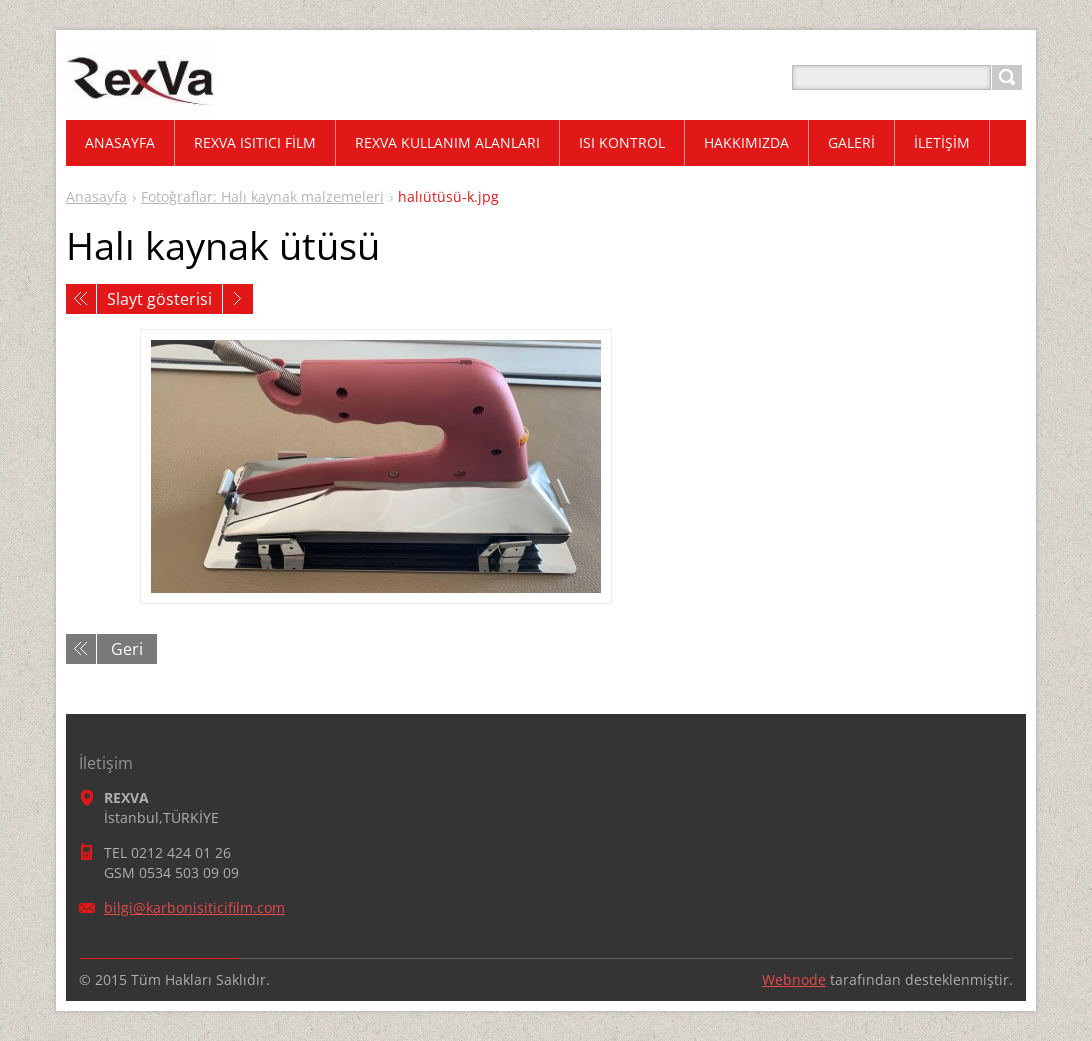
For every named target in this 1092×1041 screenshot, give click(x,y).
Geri (127, 649)
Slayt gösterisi (159, 299)
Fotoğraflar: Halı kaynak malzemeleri (262, 196)
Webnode (794, 979)
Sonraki (238, 299)
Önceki (81, 299)
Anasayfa (96, 196)
